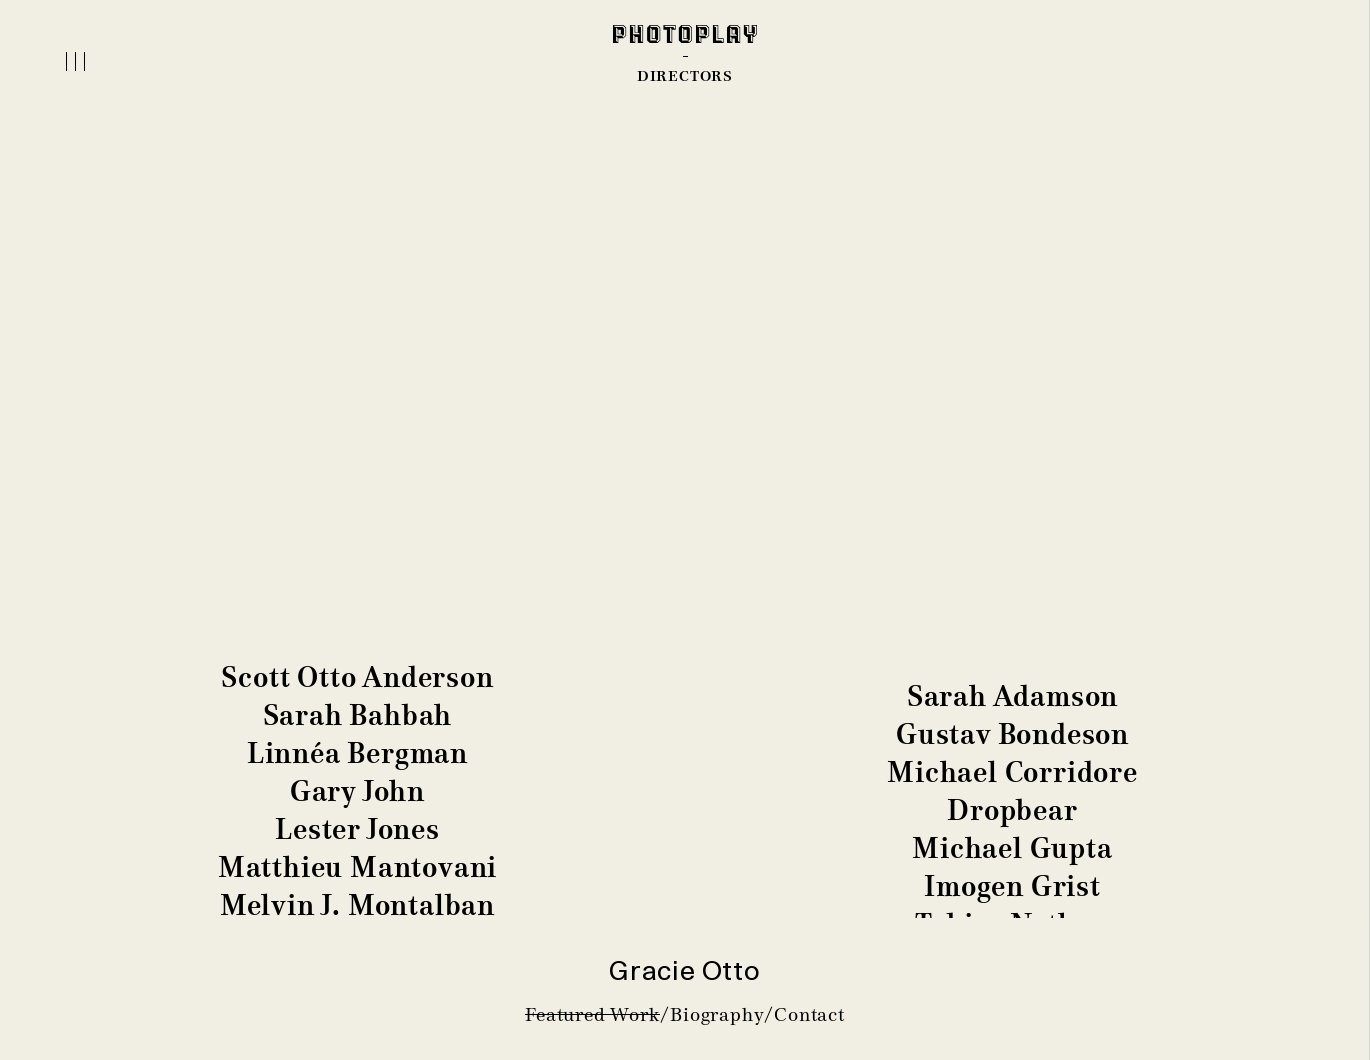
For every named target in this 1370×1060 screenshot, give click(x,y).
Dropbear (1012, 810)
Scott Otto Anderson (357, 677)
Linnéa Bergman (357, 753)
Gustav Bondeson (1012, 734)
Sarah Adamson (1012, 696)
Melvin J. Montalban (357, 905)
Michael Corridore (1012, 772)
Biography (717, 1014)
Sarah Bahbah (358, 715)
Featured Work (592, 1014)
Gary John (357, 791)
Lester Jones (357, 829)
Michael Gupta (1012, 848)
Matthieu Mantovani (357, 867)
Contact (809, 1014)
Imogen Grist (1012, 886)
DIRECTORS (685, 76)
